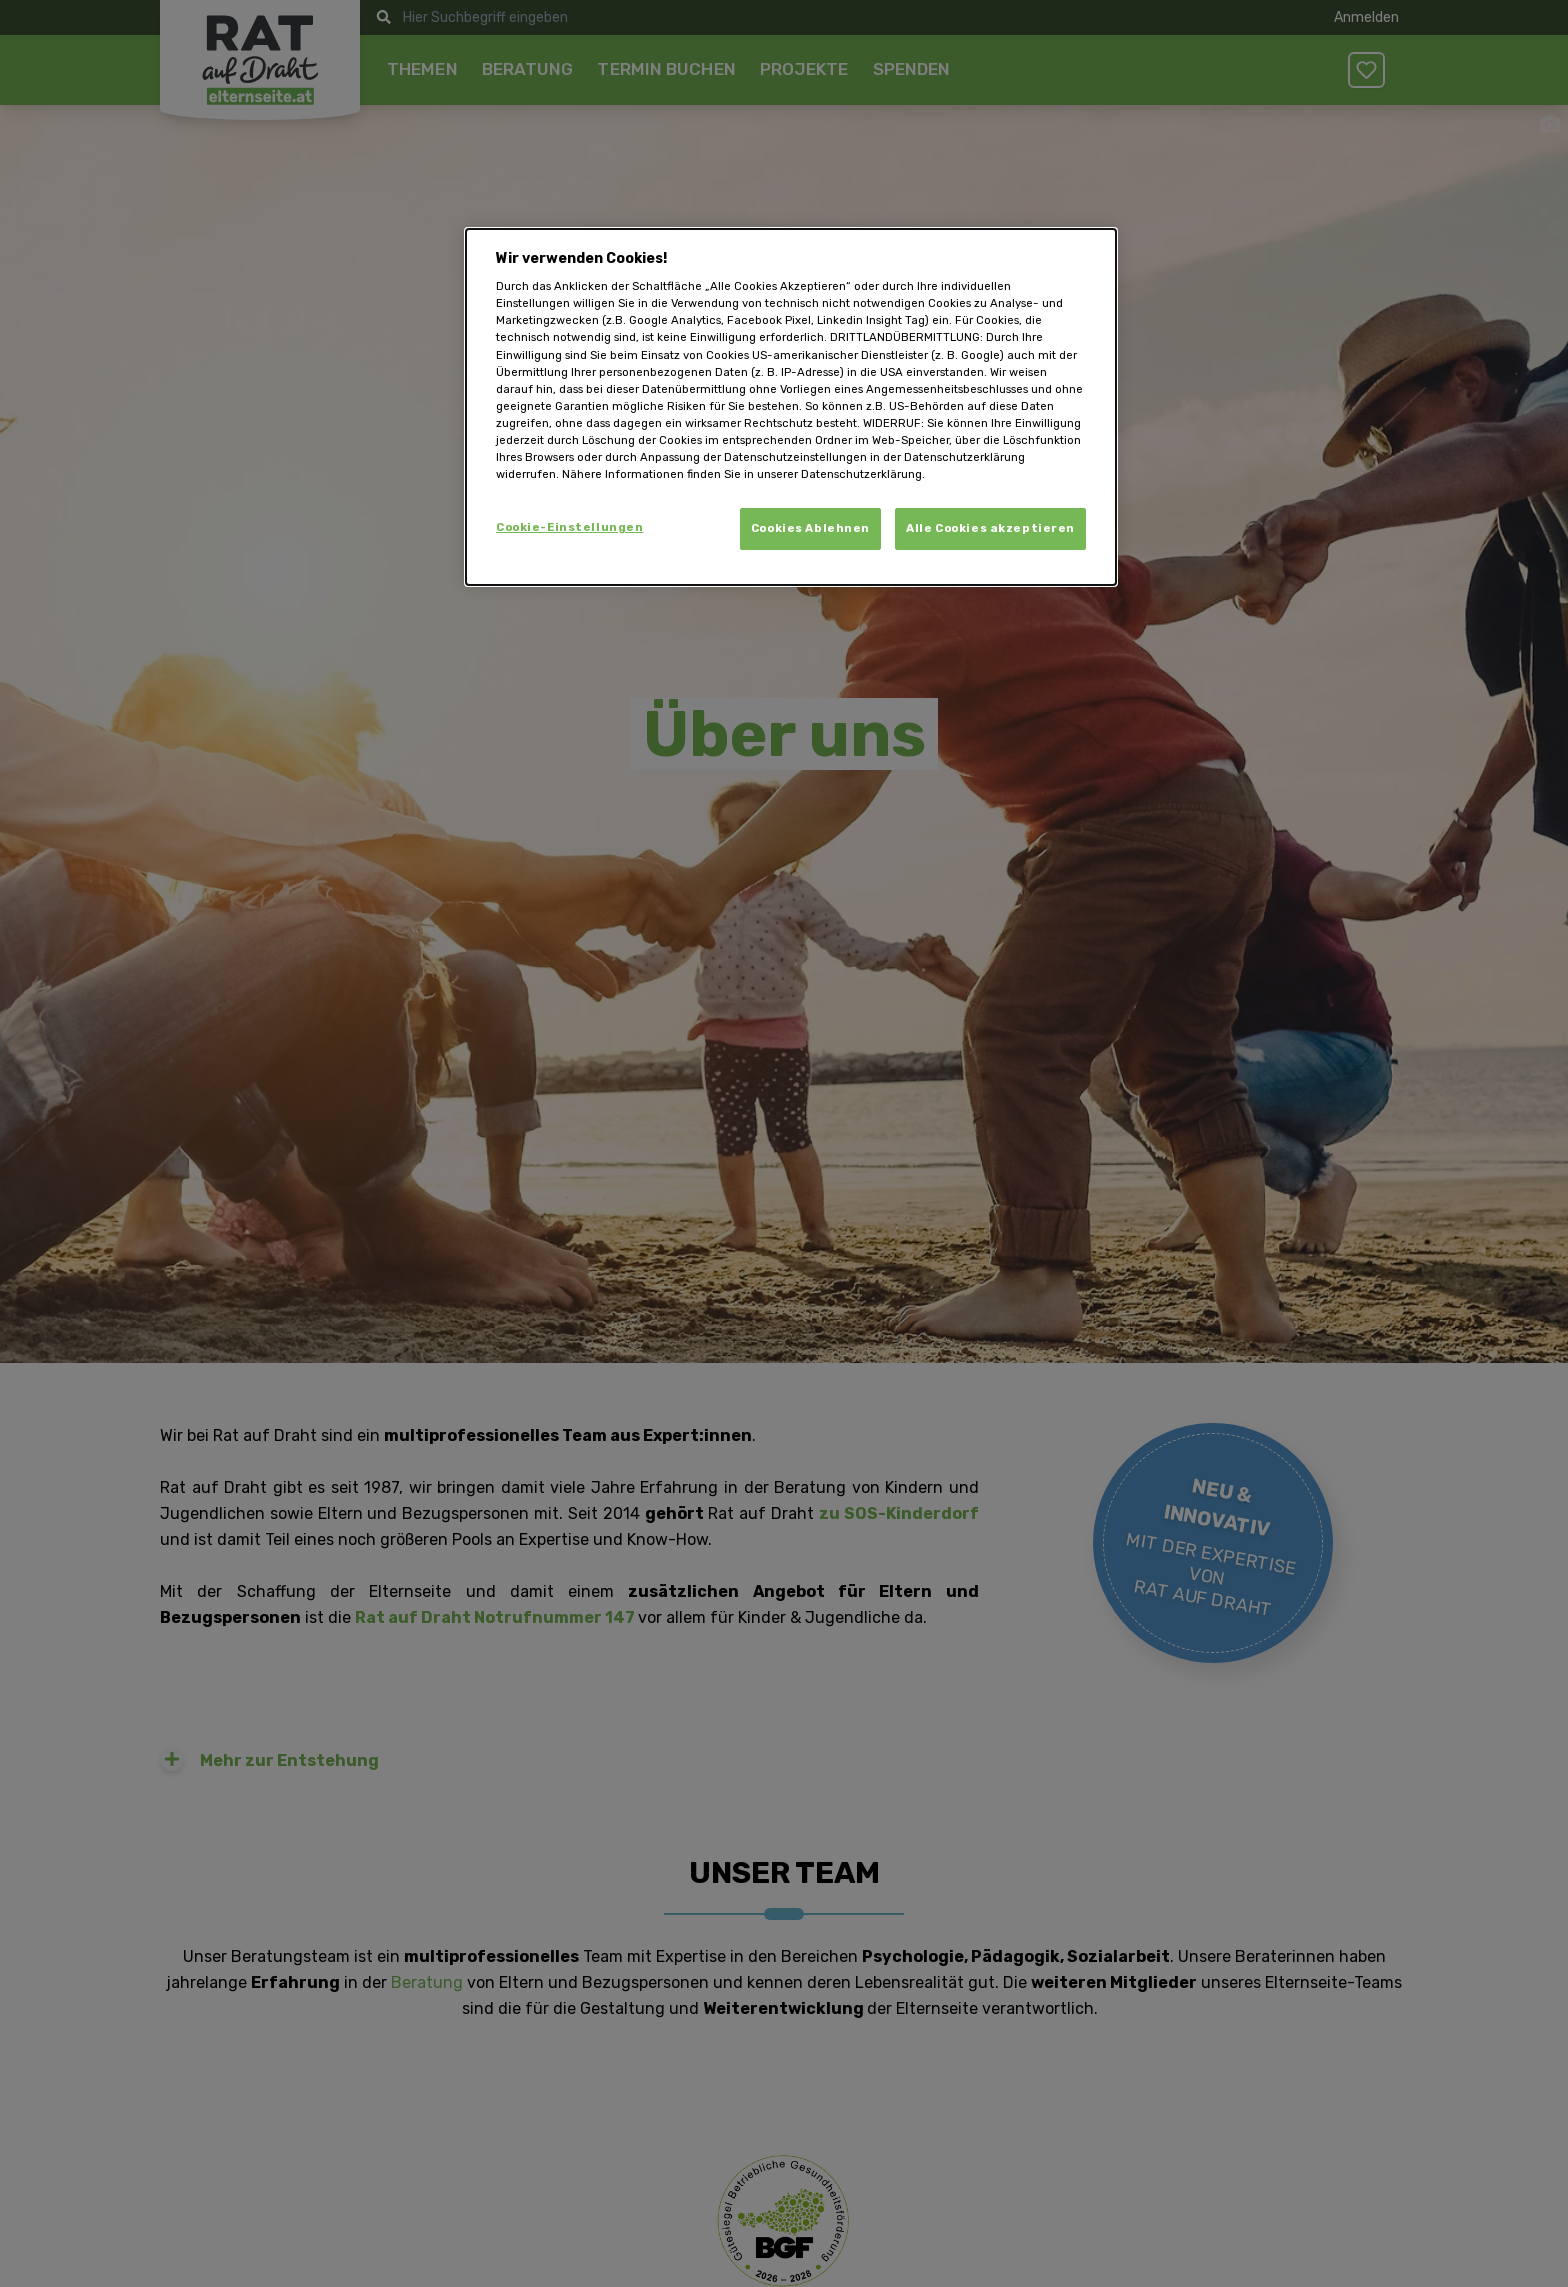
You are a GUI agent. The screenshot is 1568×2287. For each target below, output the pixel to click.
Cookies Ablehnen (810, 528)
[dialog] (791, 407)
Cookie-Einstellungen (569, 527)
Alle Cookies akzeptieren (990, 528)
